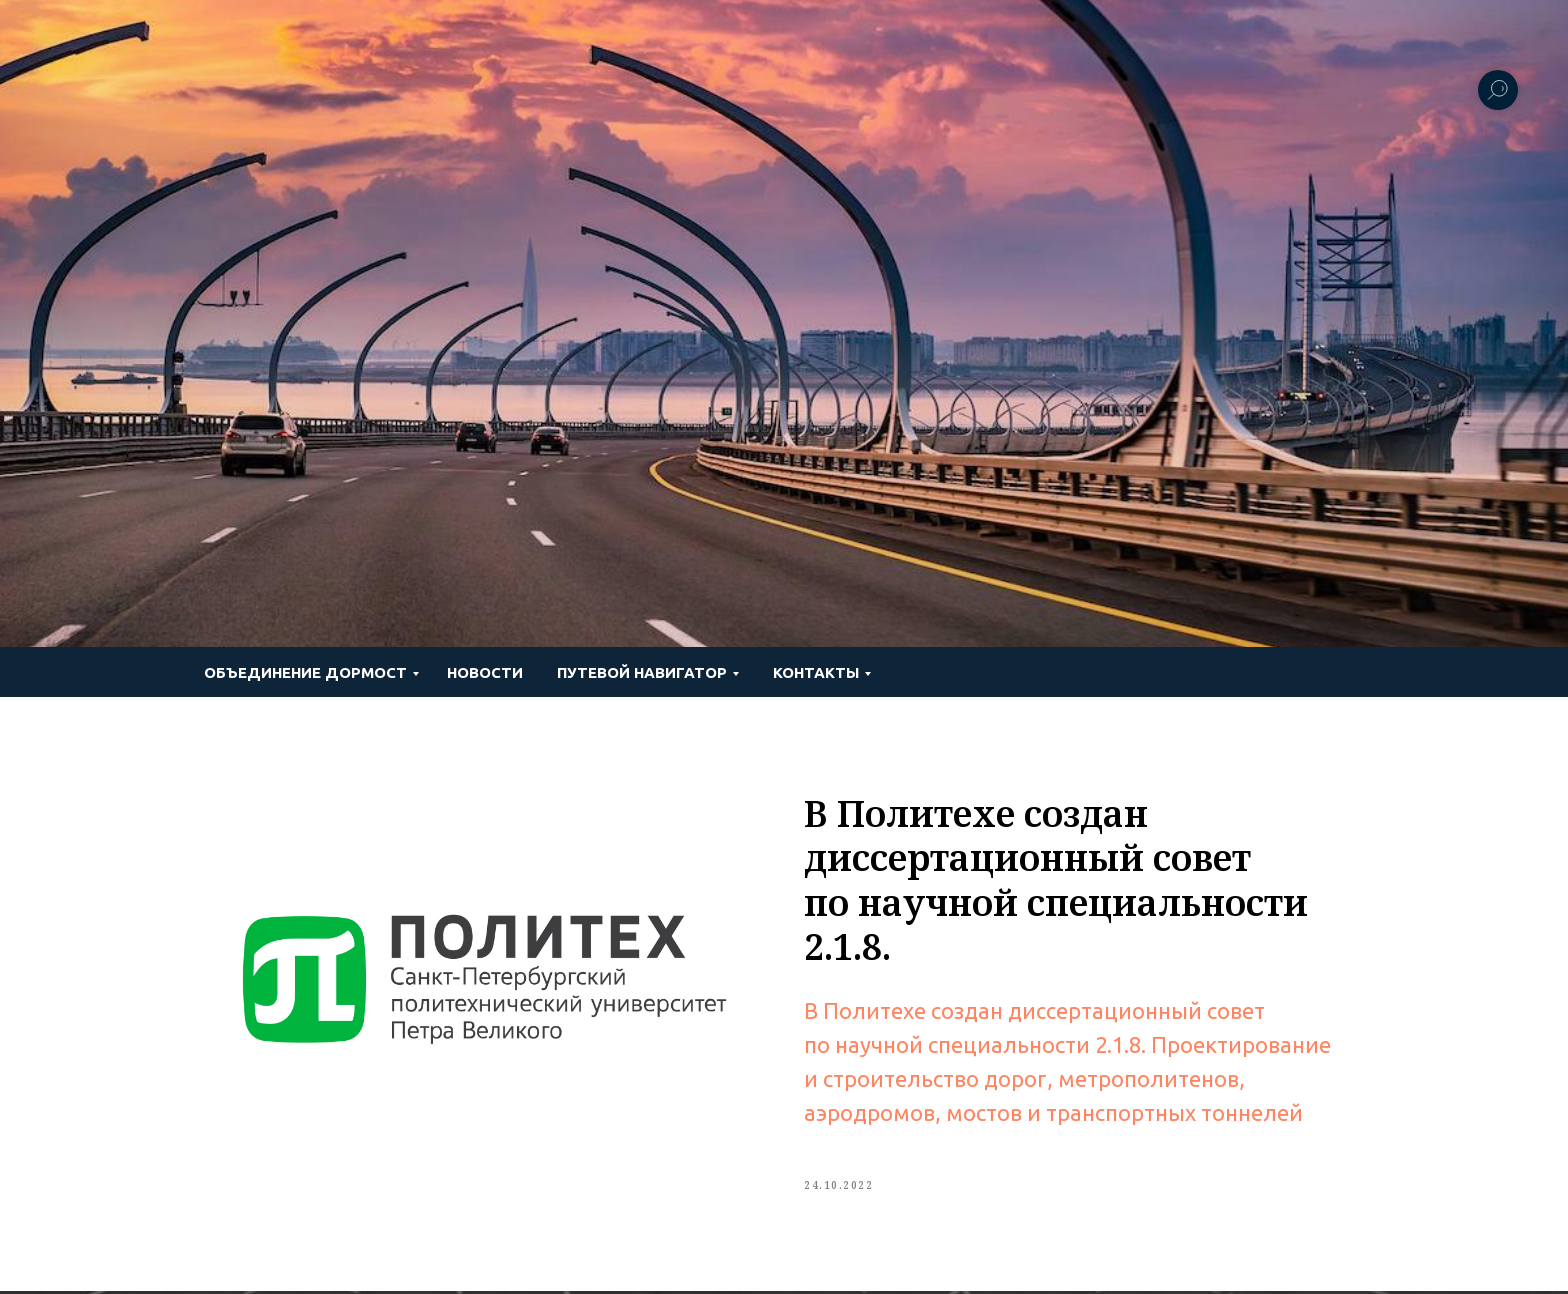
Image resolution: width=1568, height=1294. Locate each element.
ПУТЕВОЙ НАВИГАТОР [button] (642, 672)
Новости (485, 672)
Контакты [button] (816, 672)
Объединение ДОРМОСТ (305, 672)
